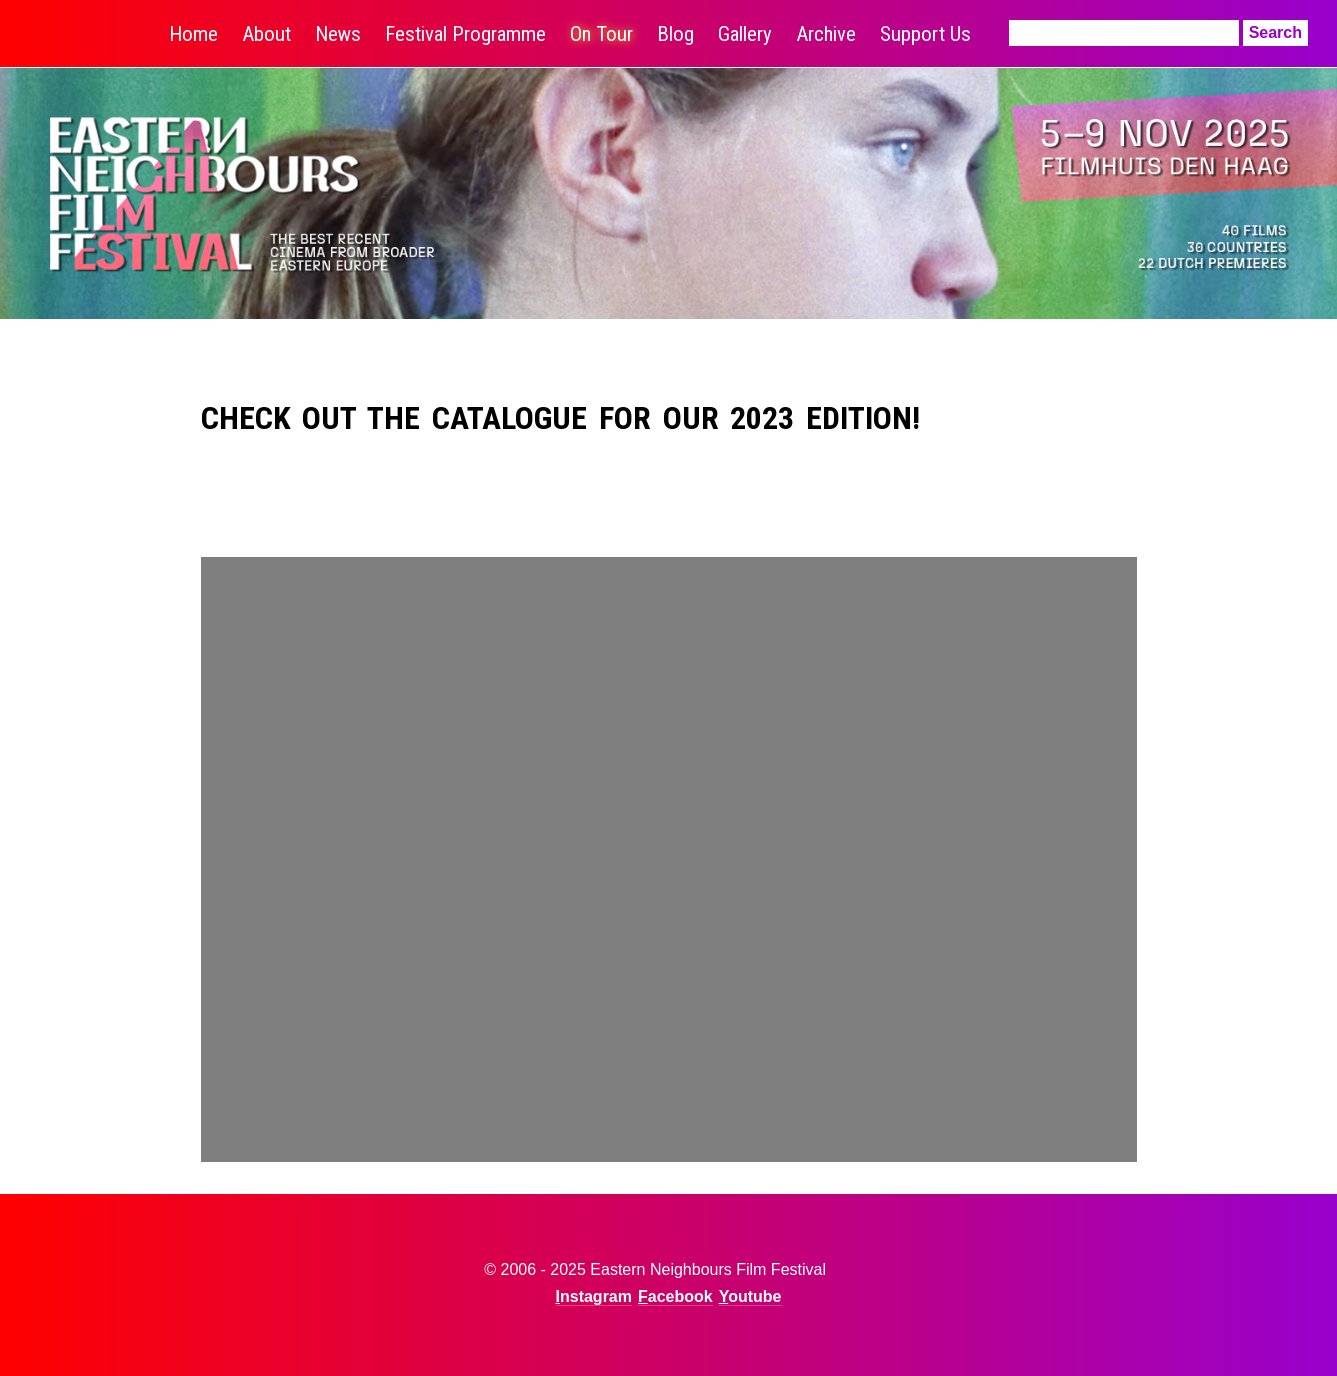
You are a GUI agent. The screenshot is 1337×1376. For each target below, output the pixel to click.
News (338, 34)
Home (193, 34)
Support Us (925, 34)
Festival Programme (465, 34)
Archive (826, 34)
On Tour (601, 34)
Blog (675, 34)
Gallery (745, 34)
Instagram (594, 1296)
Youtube (750, 1296)
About (266, 34)
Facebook (675, 1296)
